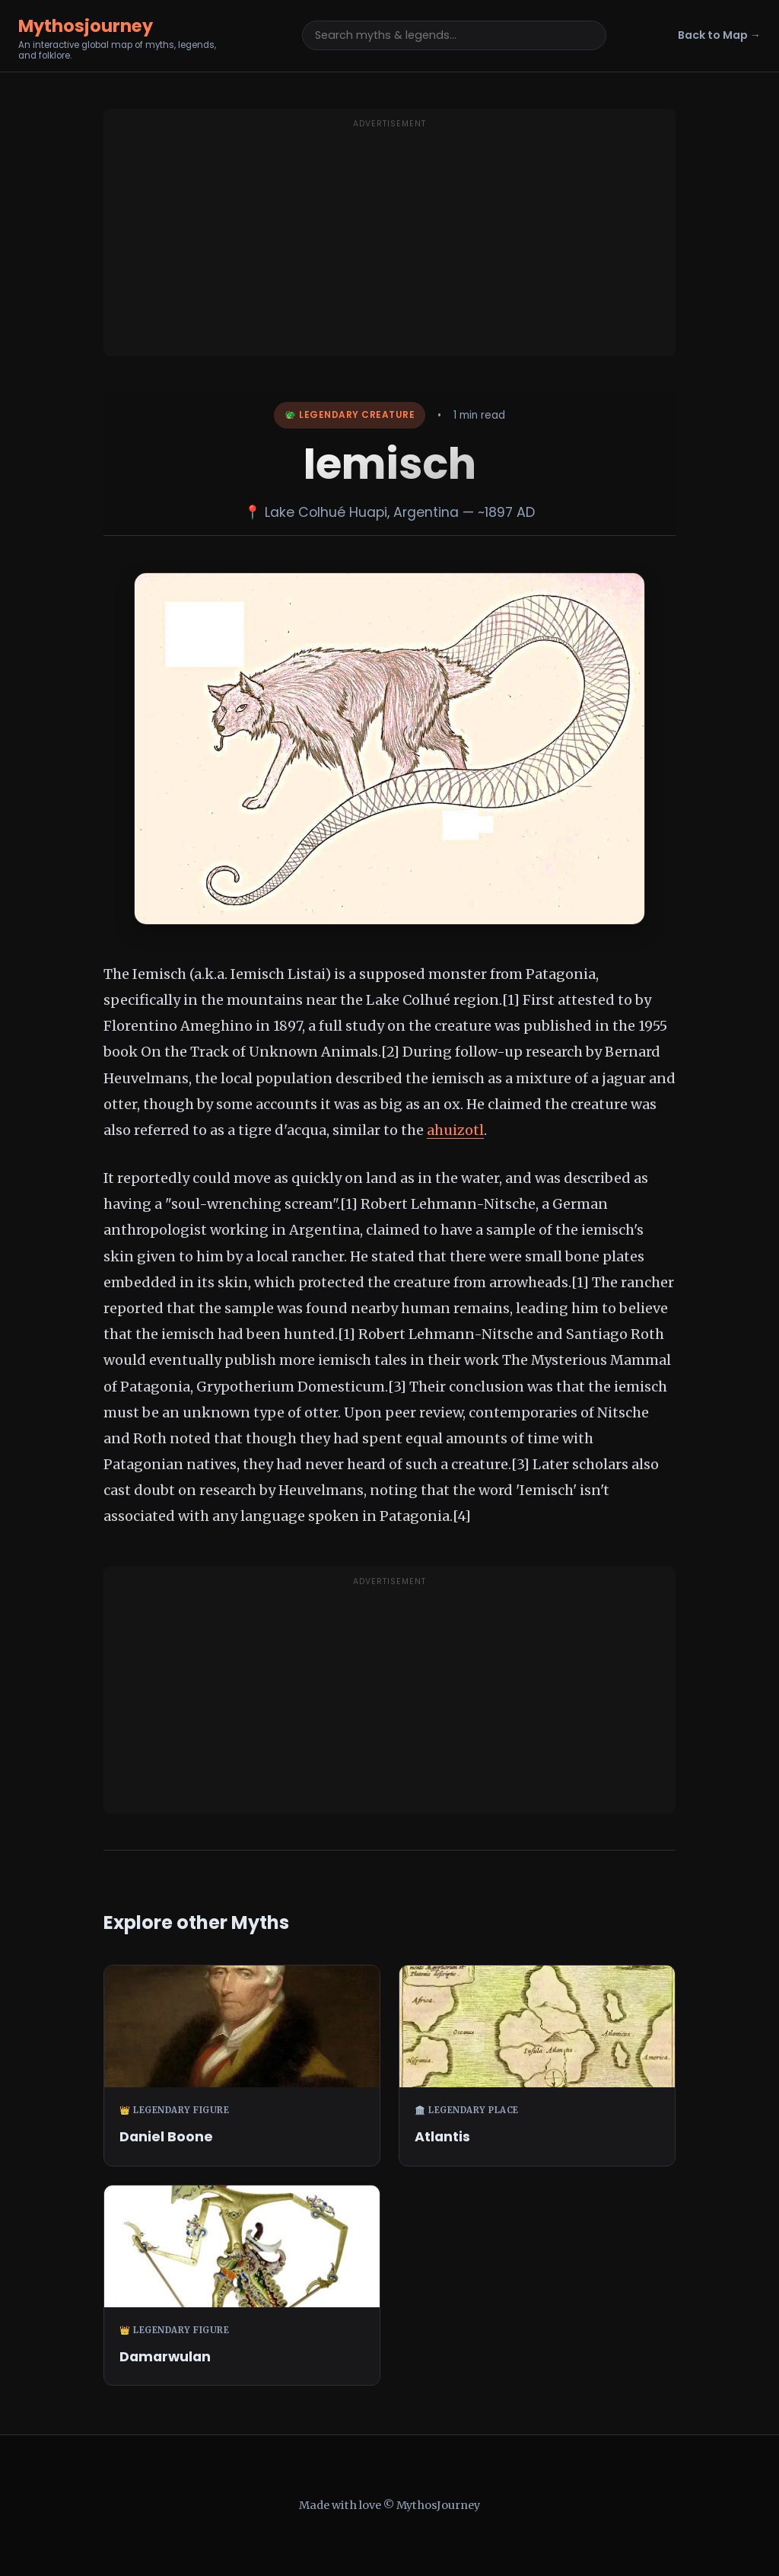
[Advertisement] (389, 242)
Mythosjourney (85, 26)
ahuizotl (455, 1130)
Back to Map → (719, 35)
